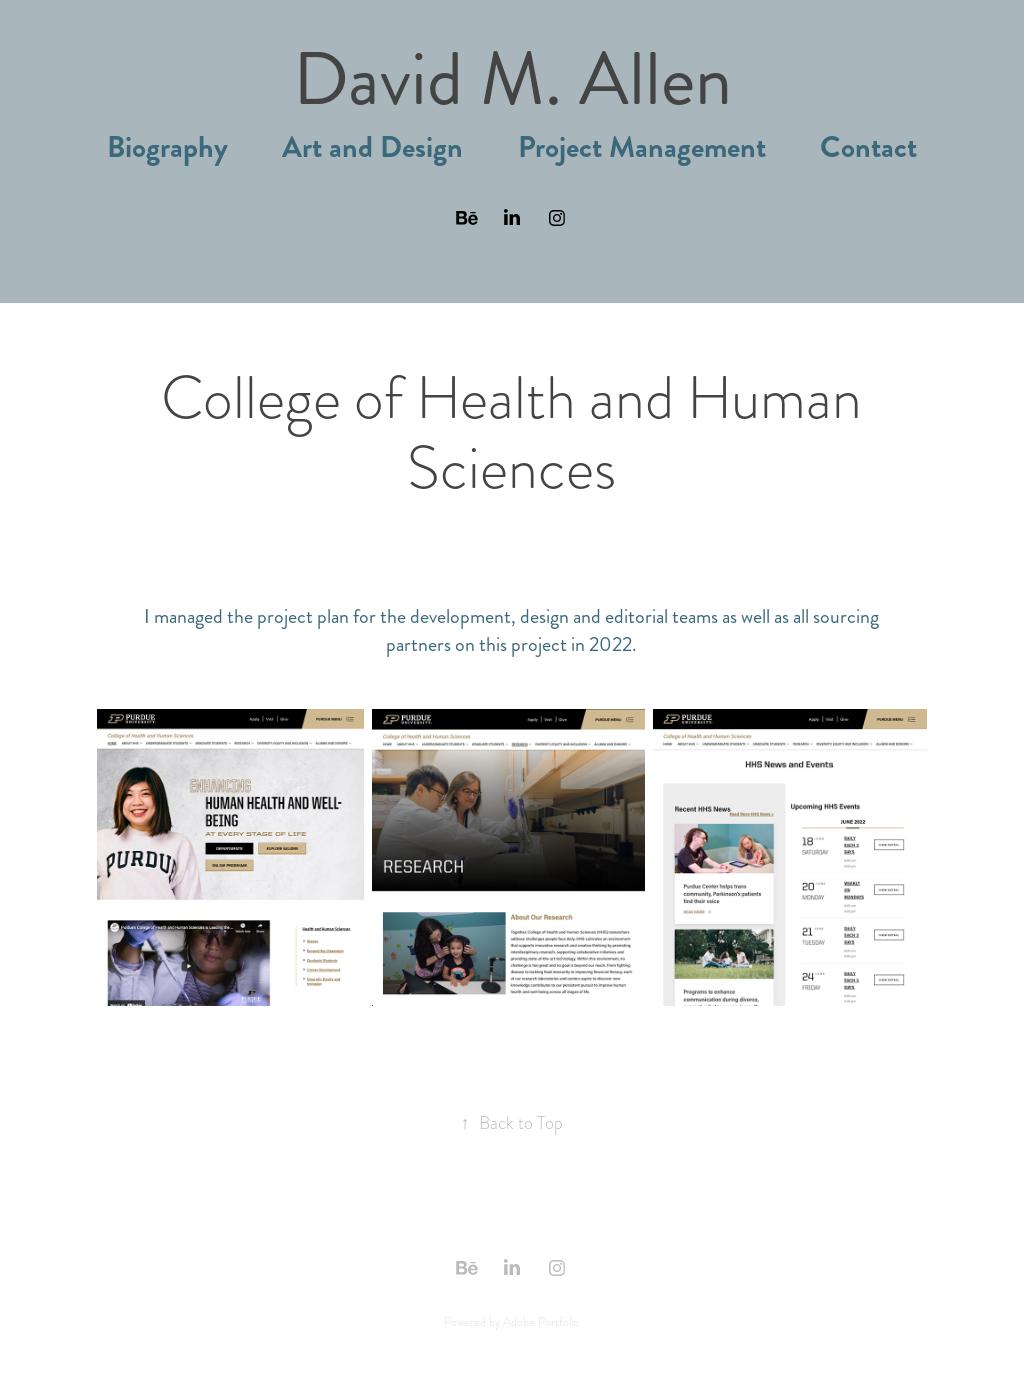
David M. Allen (512, 79)
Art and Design (372, 147)
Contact (868, 147)
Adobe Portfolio (541, 1322)
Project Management (642, 147)
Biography (167, 147)
